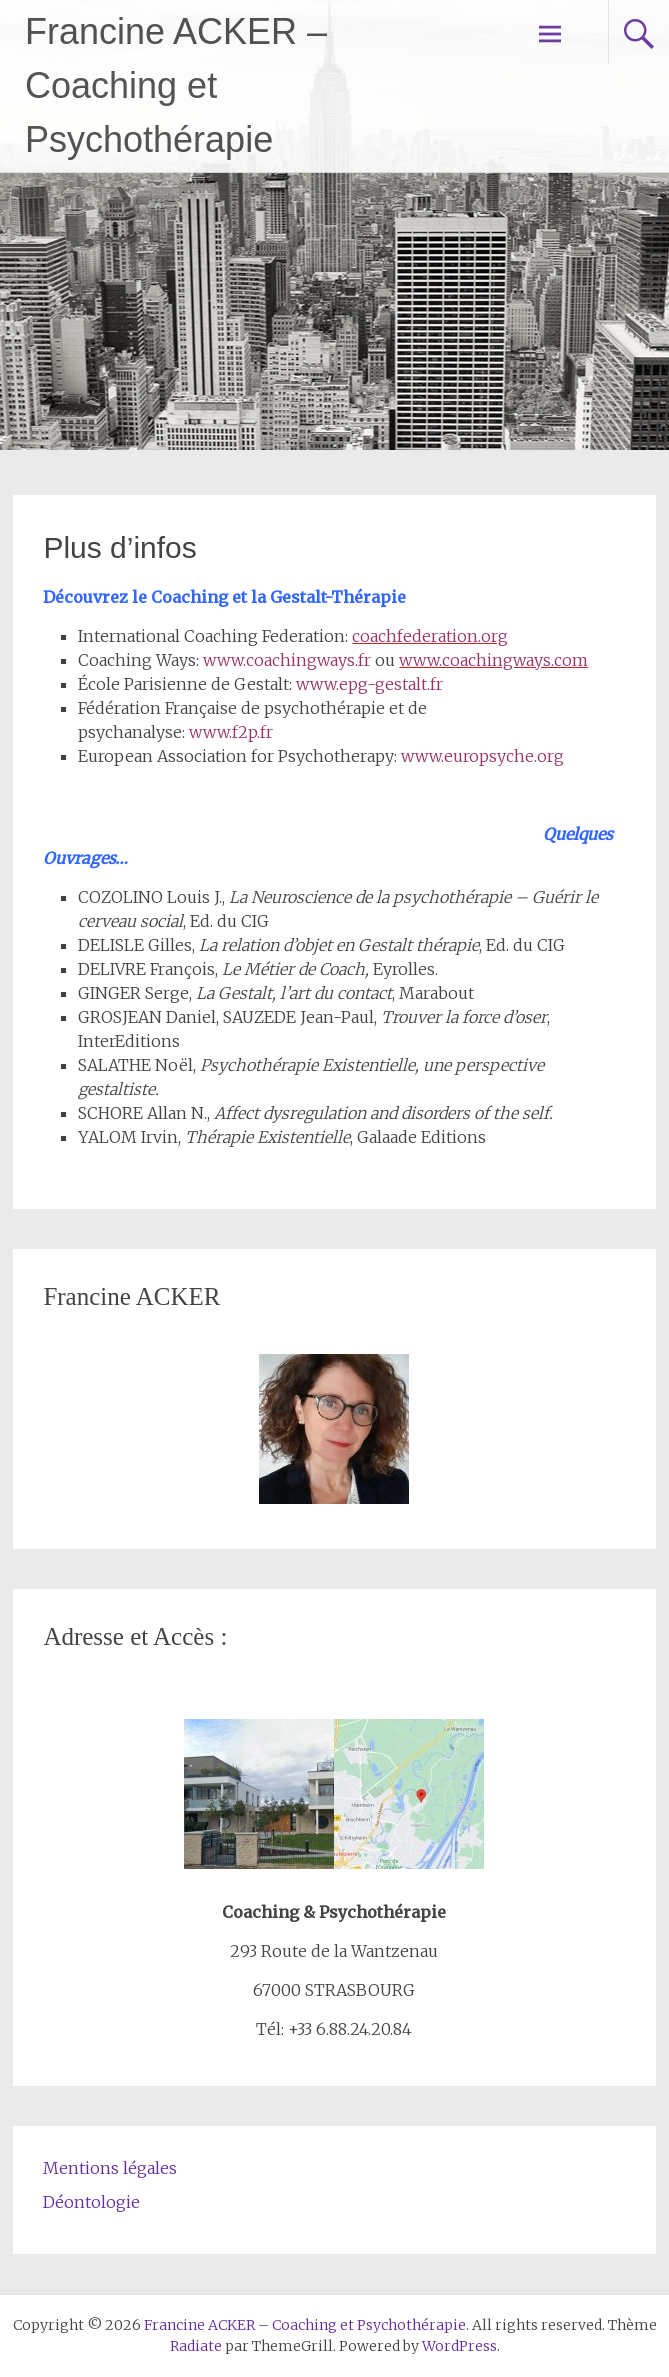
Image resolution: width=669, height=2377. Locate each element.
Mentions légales (110, 2168)
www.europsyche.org (482, 756)
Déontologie (91, 2202)
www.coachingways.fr (287, 660)
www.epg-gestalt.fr (369, 684)
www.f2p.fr (231, 732)
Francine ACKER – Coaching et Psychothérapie (176, 85)
